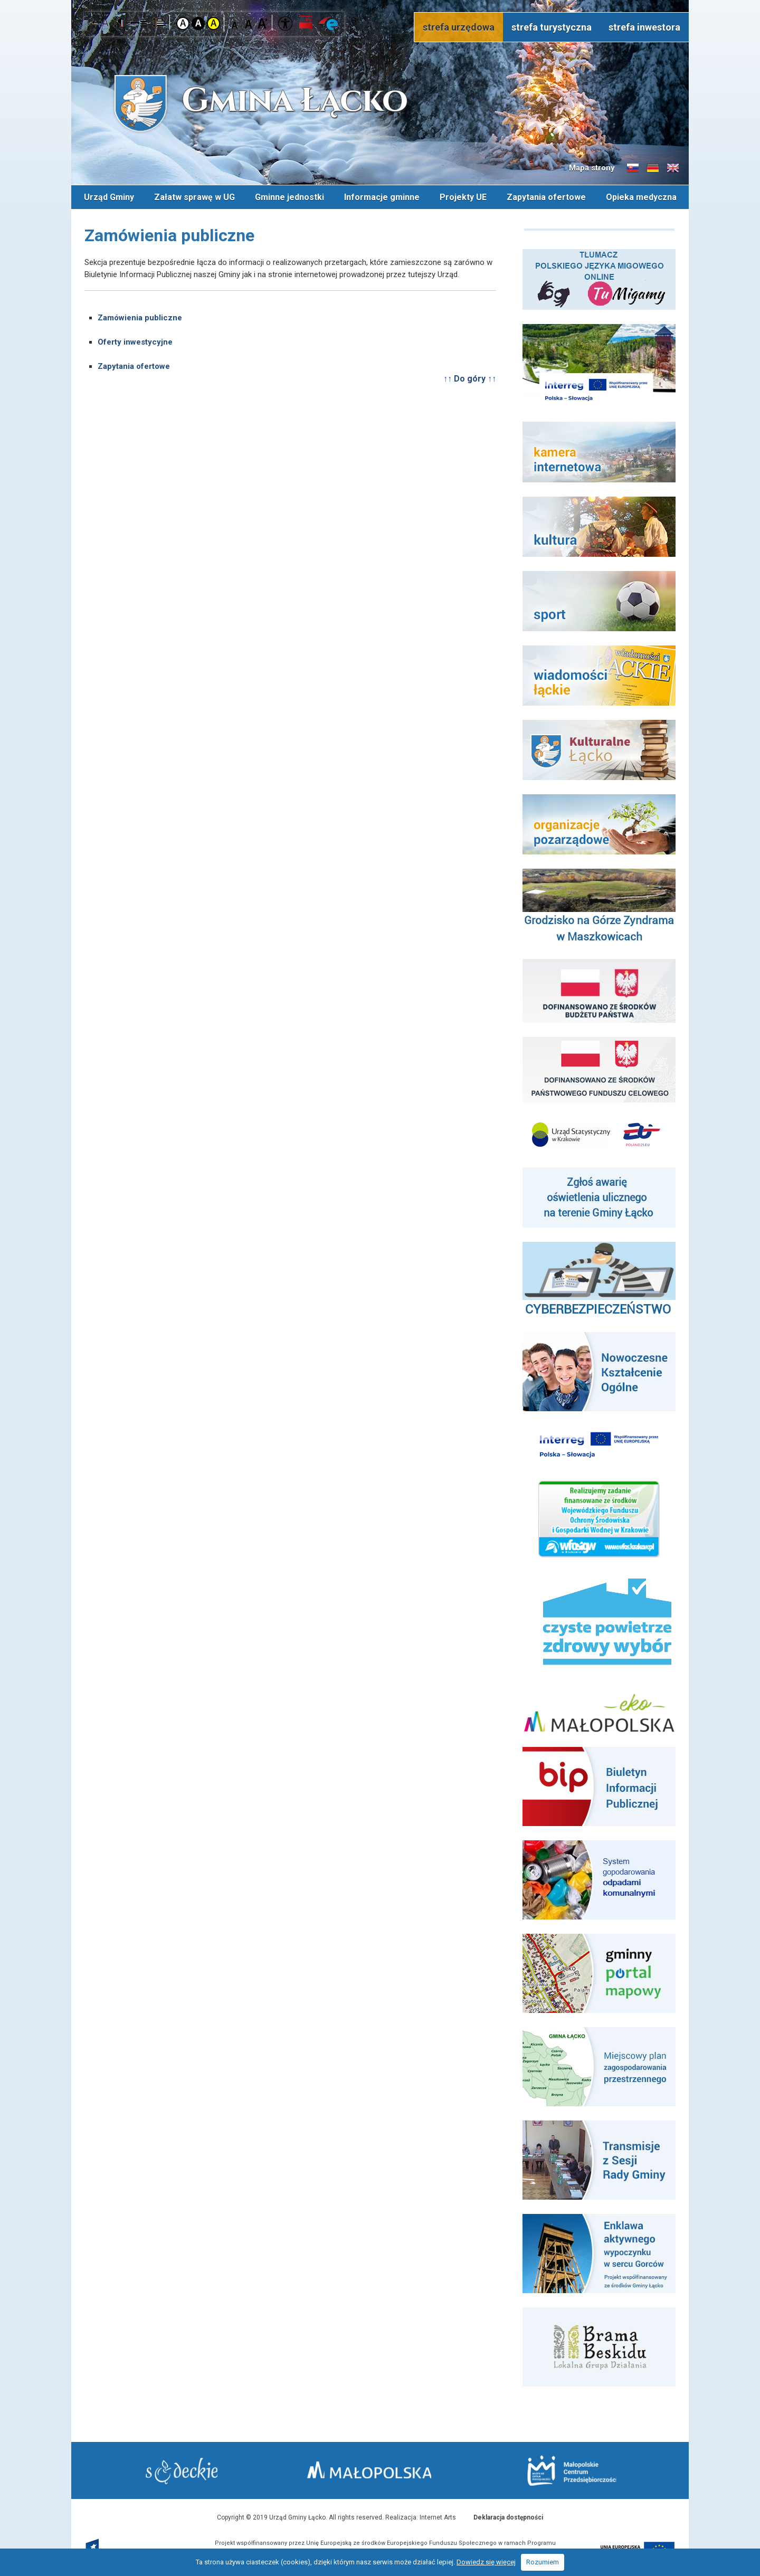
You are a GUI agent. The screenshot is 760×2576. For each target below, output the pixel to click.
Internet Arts (438, 2517)
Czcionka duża (262, 23)
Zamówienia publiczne (140, 317)
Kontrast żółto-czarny (213, 23)
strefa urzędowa (459, 27)
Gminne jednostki (289, 197)
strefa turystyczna (551, 27)
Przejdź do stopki (380, 0)
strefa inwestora (644, 27)
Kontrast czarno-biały (198, 23)
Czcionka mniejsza (236, 23)
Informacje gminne (382, 197)
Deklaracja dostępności (508, 2517)
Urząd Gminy (109, 197)
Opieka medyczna (641, 197)
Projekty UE (463, 197)
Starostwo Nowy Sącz (184, 2470)
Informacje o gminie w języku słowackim (632, 168)
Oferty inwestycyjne (135, 341)
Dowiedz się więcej (486, 2562)
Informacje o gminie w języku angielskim (673, 168)
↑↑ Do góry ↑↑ (469, 378)
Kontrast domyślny (182, 23)
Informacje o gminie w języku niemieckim (653, 168)
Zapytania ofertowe (546, 197)
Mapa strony (592, 168)
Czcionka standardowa (249, 23)
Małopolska (377, 2468)
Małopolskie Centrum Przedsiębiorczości (569, 2470)
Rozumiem (542, 2562)
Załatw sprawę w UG (194, 197)
